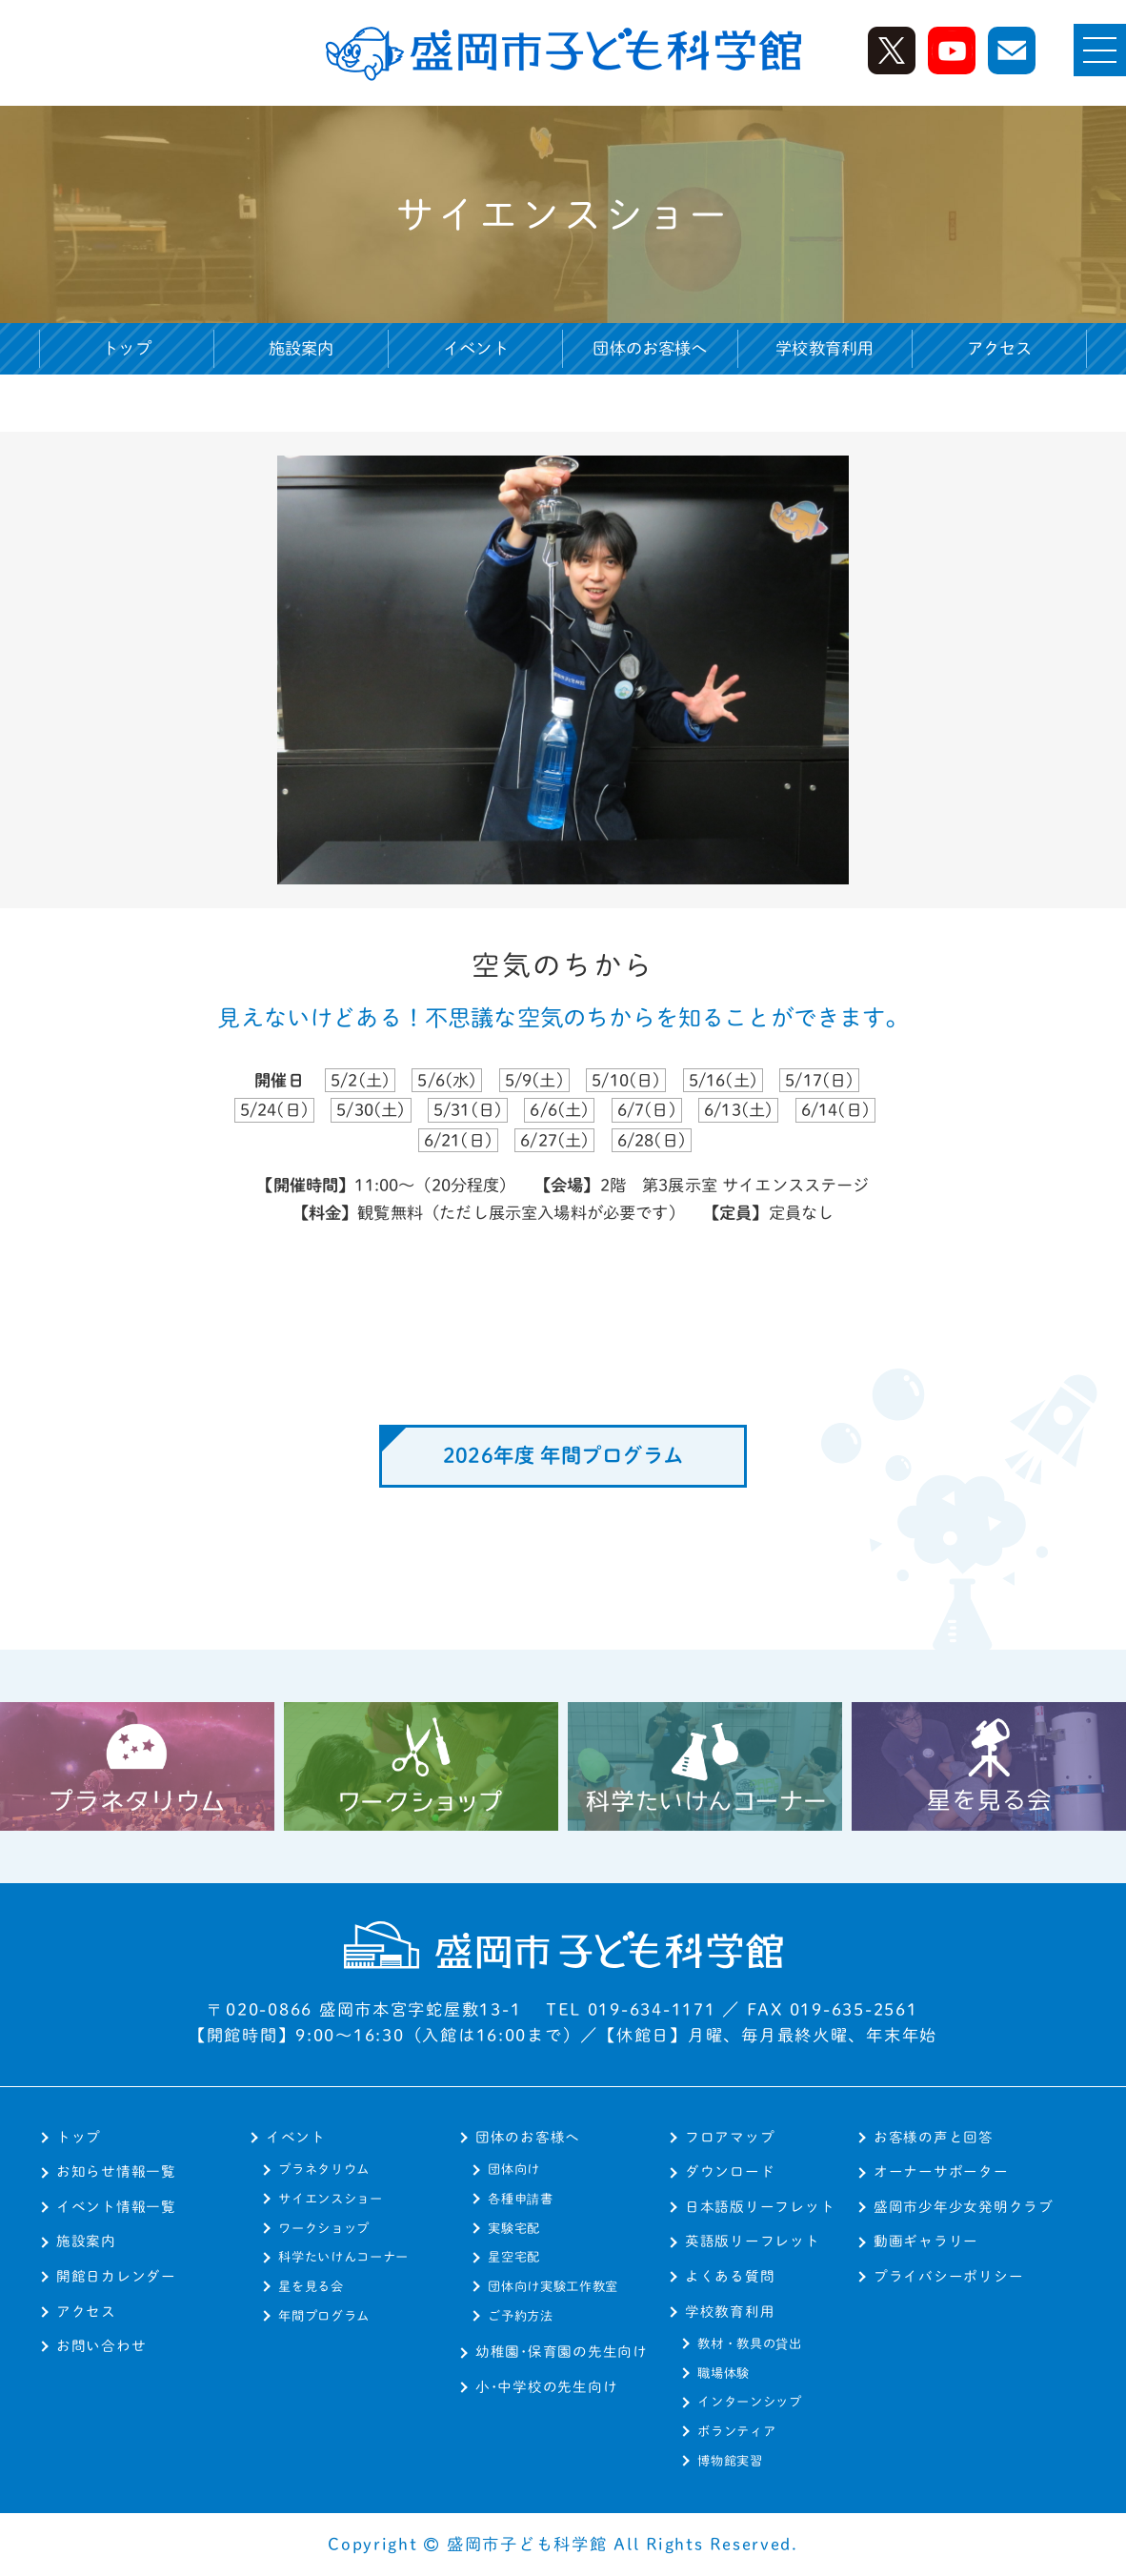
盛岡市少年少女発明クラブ (964, 2207)
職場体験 (723, 2373)
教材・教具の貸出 (749, 2343)
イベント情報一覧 (116, 2207)
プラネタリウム (324, 2169)
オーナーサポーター (941, 2171)
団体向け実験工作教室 (553, 2286)
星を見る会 (310, 2286)
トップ (126, 348)
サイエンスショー (330, 2198)
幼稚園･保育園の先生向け (561, 2351)
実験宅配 (514, 2228)
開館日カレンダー (116, 2276)
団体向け (514, 2169)
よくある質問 (729, 2276)
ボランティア (736, 2431)
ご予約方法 (520, 2315)
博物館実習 (729, 2460)
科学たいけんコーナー (343, 2256)
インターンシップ (749, 2401)
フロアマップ (729, 2137)
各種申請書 (520, 2198)
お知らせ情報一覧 (116, 2171)
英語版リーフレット (752, 2241)
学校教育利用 (729, 2311)
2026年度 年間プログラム (563, 1455)
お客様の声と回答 (934, 2137)
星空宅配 (514, 2256)
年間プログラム (324, 2315)
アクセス (1000, 348)
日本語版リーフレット (759, 2207)
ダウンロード (729, 2171)
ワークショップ (324, 2228)
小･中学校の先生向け (546, 2387)
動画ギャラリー (926, 2241)
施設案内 (301, 348)
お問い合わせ (101, 2346)
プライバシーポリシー (948, 2276)
